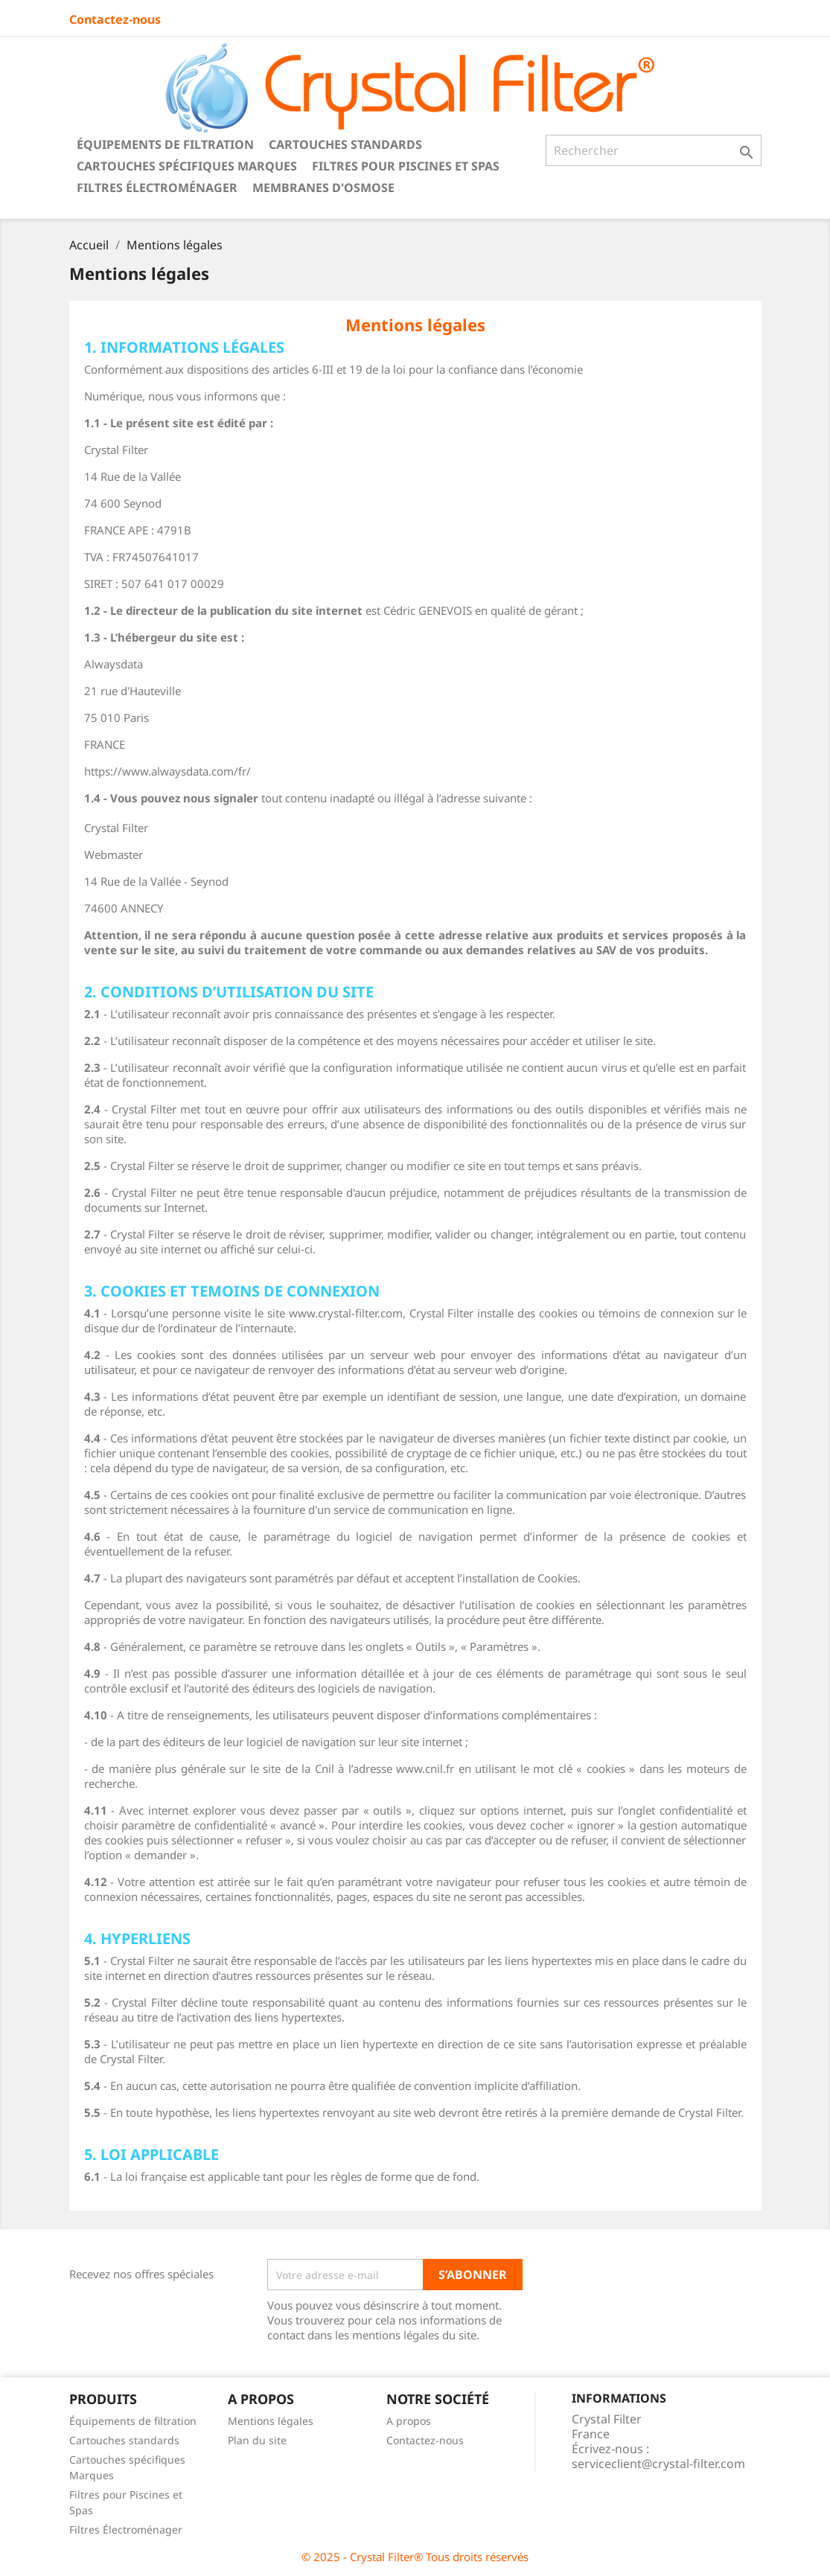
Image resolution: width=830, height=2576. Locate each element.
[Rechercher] (654, 150)
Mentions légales (270, 2421)
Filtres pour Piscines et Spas (405, 166)
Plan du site (257, 2440)
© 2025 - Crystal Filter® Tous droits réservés (415, 2556)
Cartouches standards (345, 144)
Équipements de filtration (165, 144)
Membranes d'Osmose (323, 187)
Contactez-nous (115, 19)
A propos (408, 2421)
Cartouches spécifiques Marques (187, 166)
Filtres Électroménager (157, 187)
